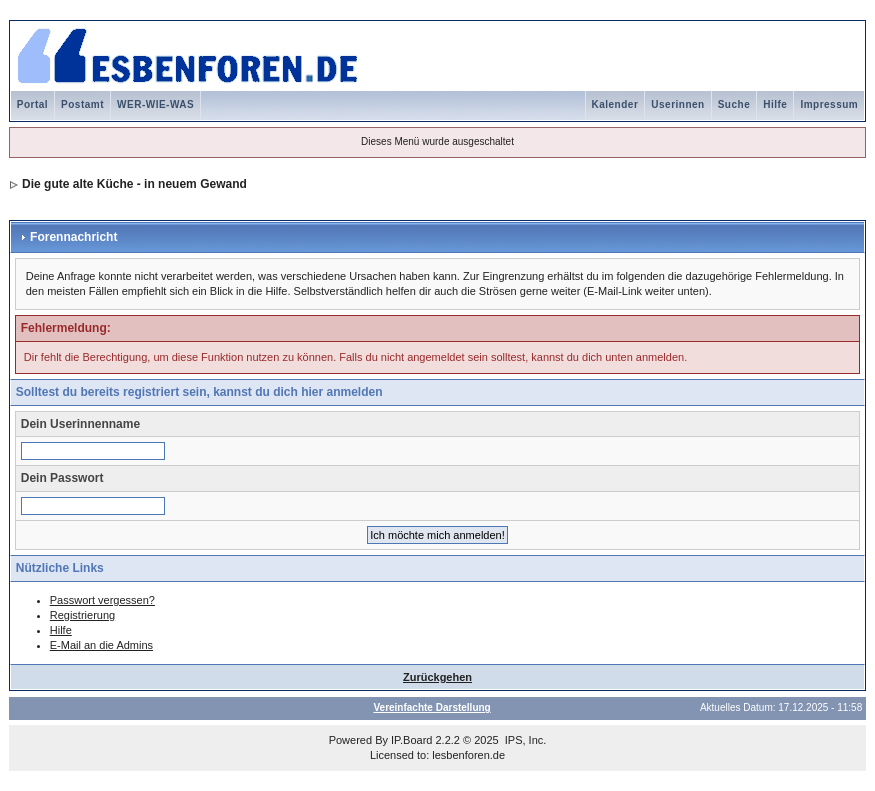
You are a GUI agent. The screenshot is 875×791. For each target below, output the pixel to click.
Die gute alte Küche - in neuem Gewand (134, 184)
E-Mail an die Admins (101, 645)
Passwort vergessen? (102, 600)
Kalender (615, 104)
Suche (734, 104)
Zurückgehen (437, 677)
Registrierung (82, 615)
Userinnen (677, 104)
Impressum (829, 104)
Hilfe (775, 104)
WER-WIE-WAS (155, 104)
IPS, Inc (524, 740)
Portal (32, 104)
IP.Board (411, 740)
